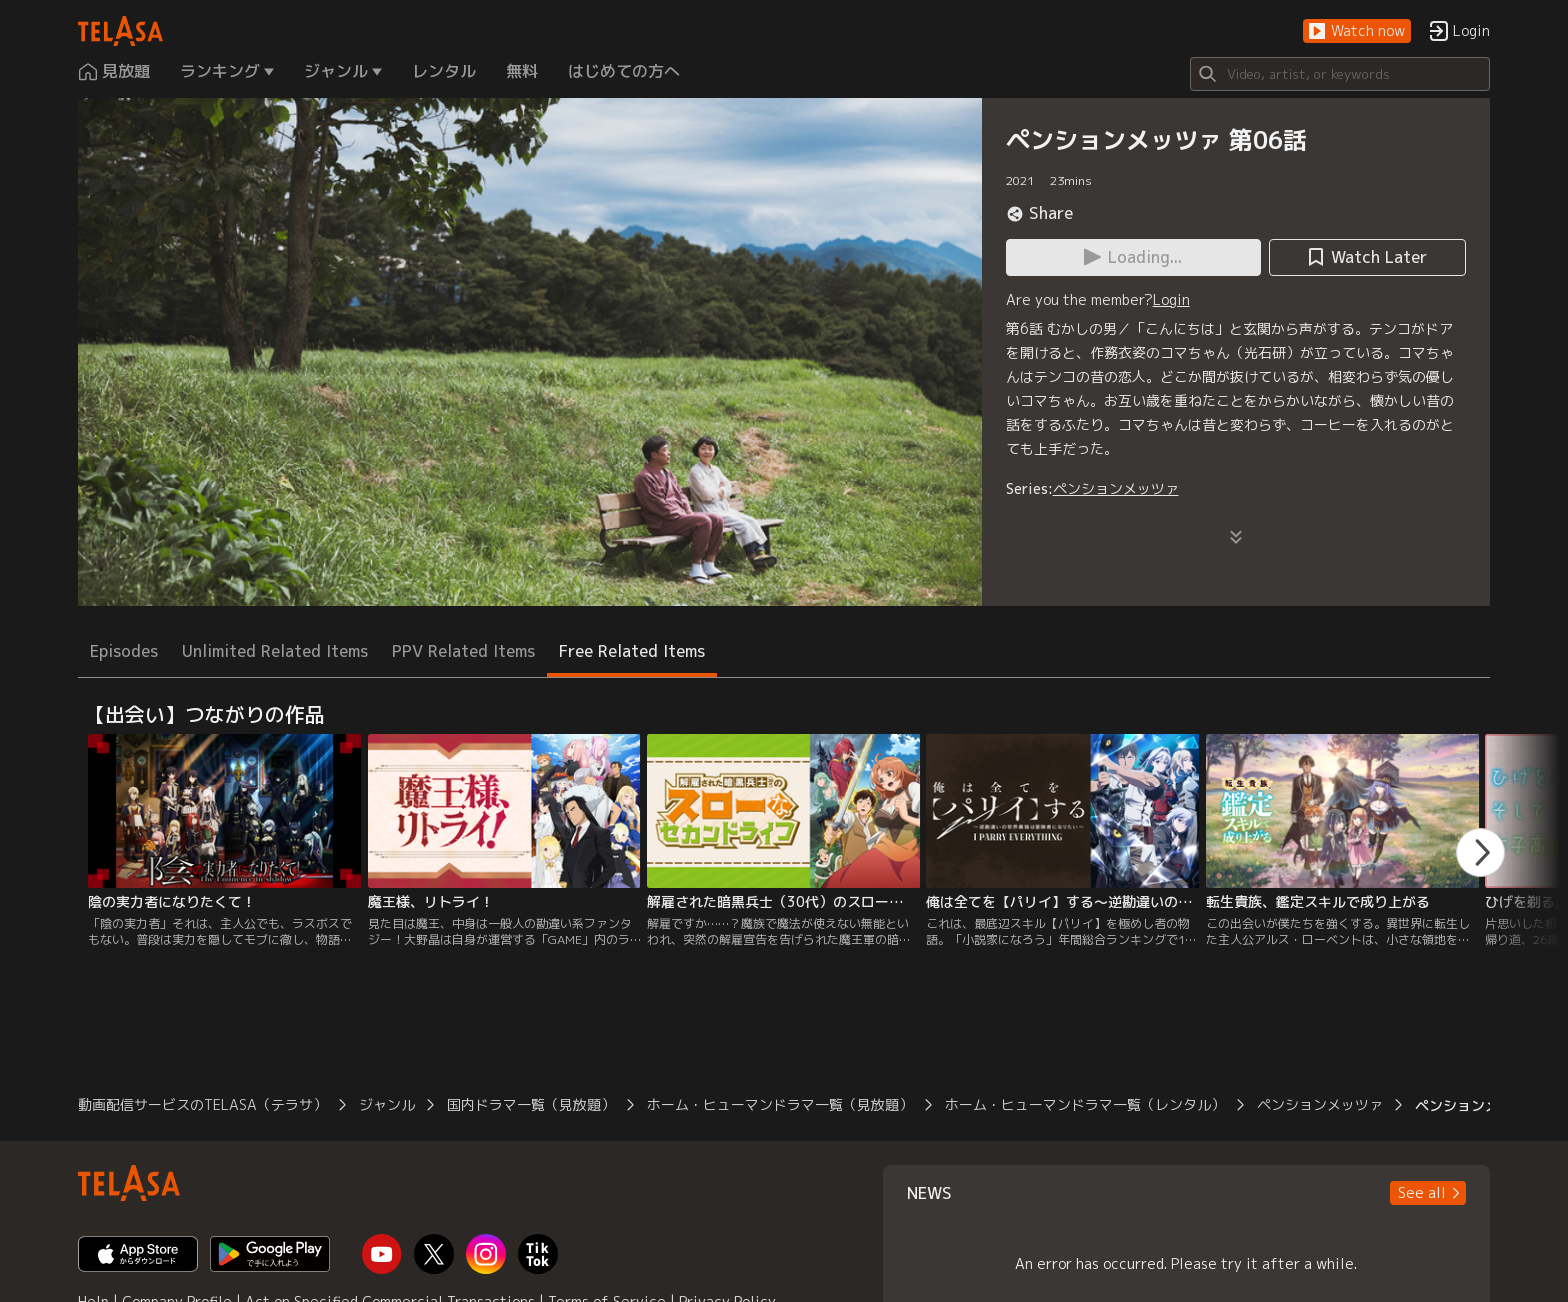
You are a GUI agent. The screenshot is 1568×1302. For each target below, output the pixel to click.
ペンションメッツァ (1116, 488)
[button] (1357, 31)
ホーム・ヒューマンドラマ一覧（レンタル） (1085, 1104)
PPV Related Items (463, 651)
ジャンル (387, 1104)
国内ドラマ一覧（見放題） (531, 1104)
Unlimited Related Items (275, 651)
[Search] (1340, 74)
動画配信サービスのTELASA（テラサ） (202, 1104)
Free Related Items (632, 651)
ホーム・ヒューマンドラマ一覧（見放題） (780, 1104)
